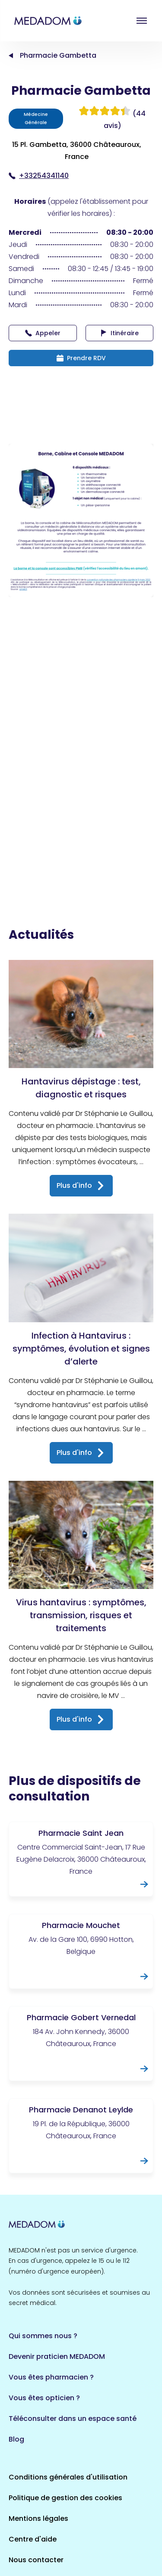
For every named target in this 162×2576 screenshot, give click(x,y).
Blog (16, 2439)
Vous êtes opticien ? (44, 2398)
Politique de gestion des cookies (65, 2498)
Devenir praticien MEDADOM (57, 2356)
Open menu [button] (142, 20)
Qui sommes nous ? (43, 2336)
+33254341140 (39, 176)
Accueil (11, 55)
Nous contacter (36, 2560)
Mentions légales (38, 2518)
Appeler (42, 333)
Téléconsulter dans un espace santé (73, 2418)
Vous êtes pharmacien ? (51, 2377)
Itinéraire (119, 333)
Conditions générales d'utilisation (68, 2477)
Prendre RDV (81, 358)
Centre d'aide (33, 2539)
